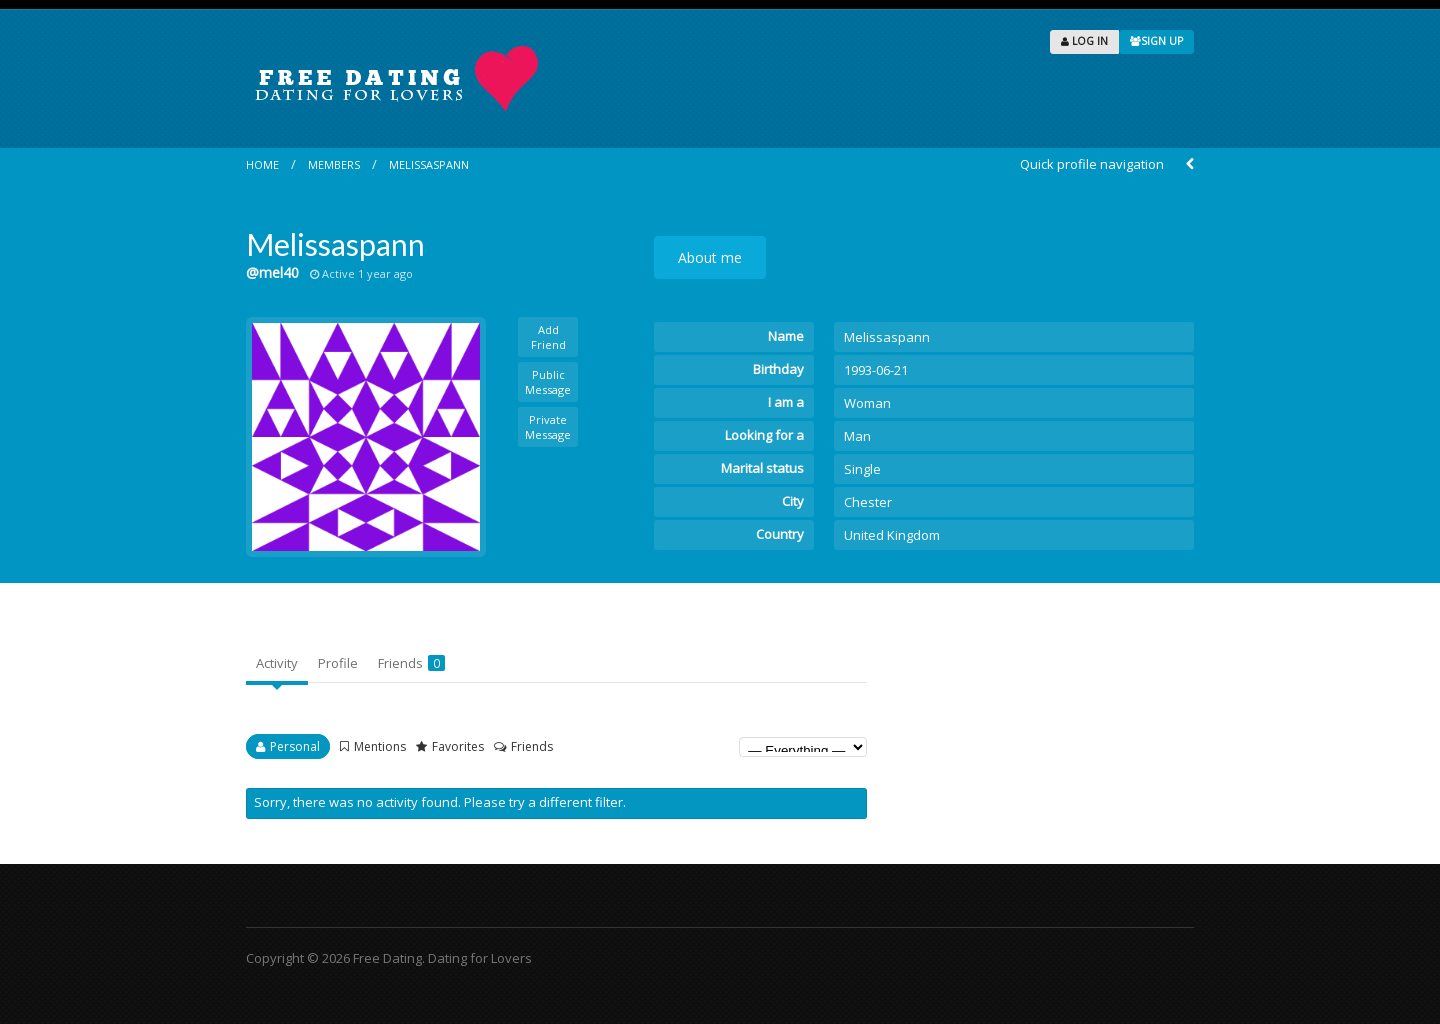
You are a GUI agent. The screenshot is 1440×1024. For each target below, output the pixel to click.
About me (710, 257)
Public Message (548, 382)
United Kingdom (892, 535)
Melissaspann (429, 164)
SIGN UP (1156, 41)
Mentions (380, 746)
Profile (338, 663)
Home (262, 164)
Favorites (458, 746)
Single (862, 469)
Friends (411, 663)
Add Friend (548, 337)
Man (857, 436)
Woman (867, 403)
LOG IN (1084, 41)
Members (334, 164)
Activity (277, 663)
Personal (295, 746)
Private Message (548, 427)
